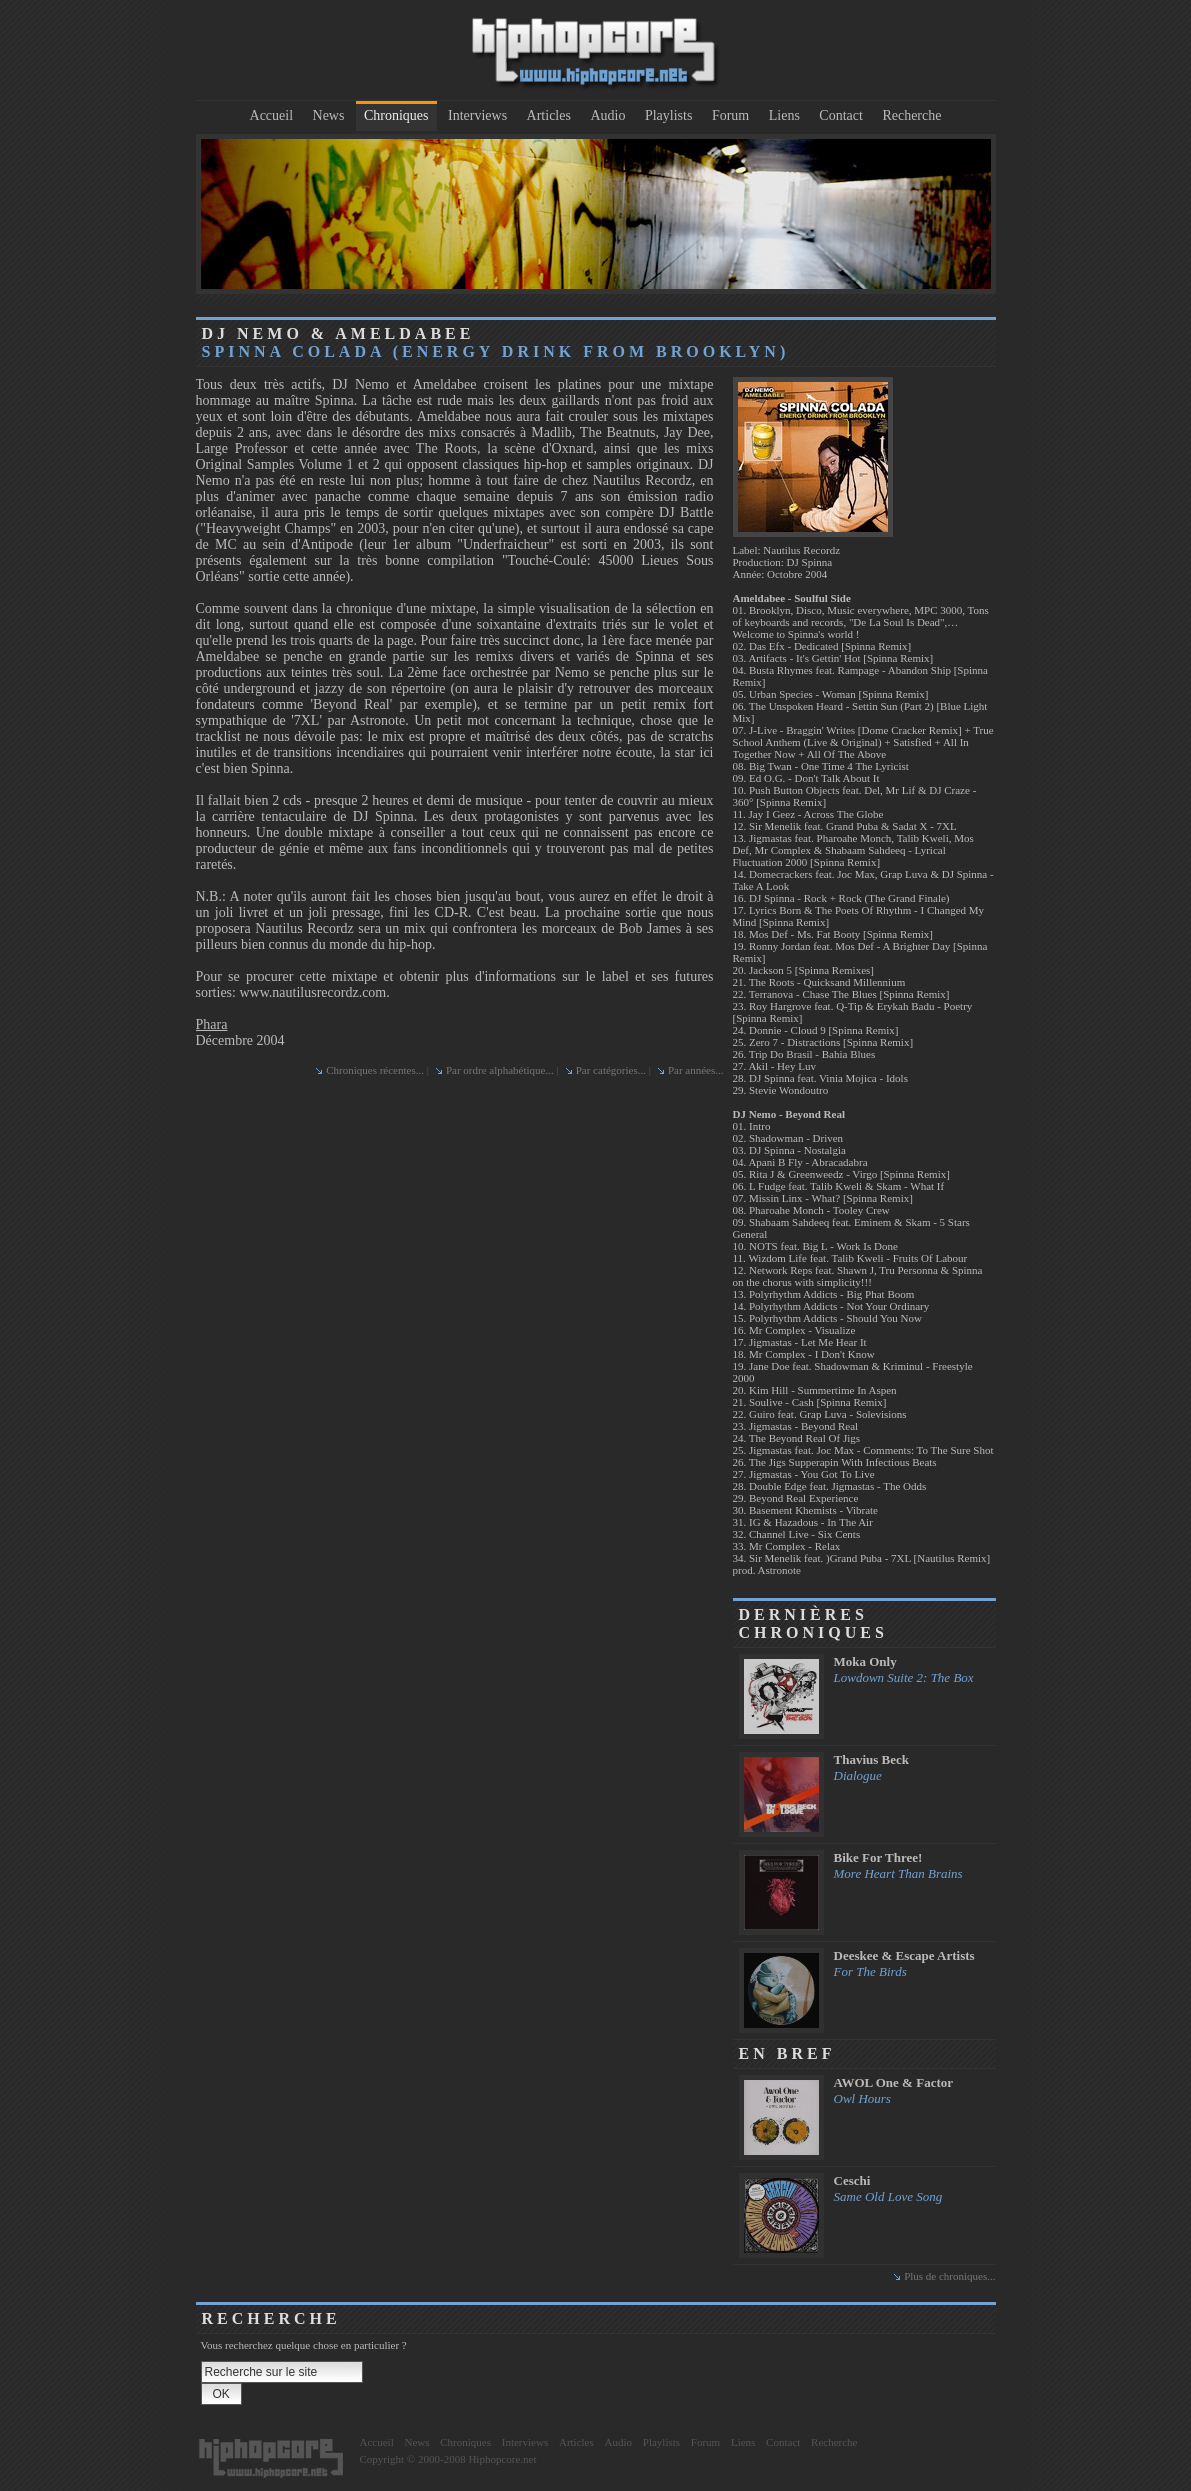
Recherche (911, 115)
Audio (607, 115)
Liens (784, 115)
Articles (549, 115)
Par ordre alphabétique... (500, 1070)
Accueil (272, 115)
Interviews (477, 115)
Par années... (696, 1070)
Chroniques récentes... (375, 1070)
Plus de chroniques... (949, 2276)
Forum (730, 115)
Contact (841, 115)
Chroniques (396, 115)
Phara (212, 1024)
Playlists (668, 115)
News (329, 115)
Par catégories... (611, 1070)
